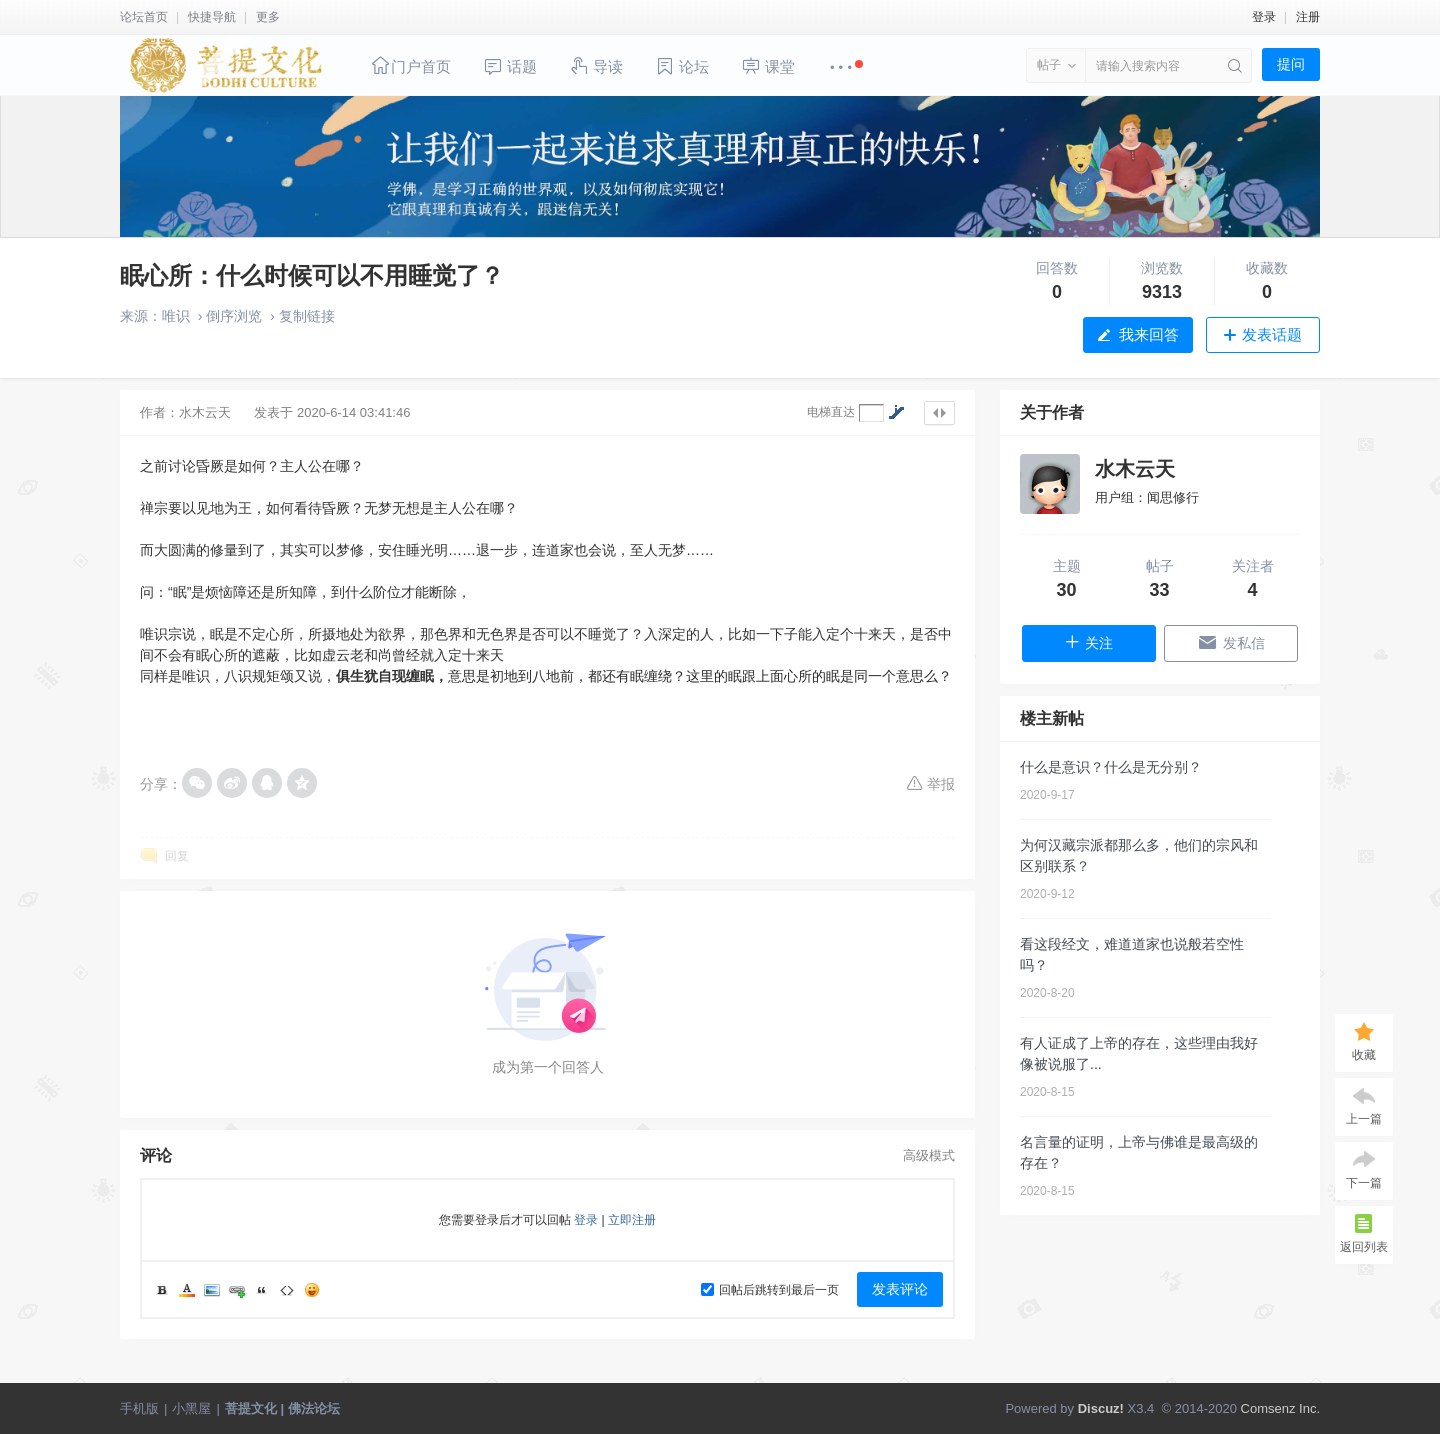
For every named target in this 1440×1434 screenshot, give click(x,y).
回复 (177, 856)
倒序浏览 (234, 316)
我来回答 (1149, 334)
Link (237, 1290)
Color (187, 1290)
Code (287, 1290)
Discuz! (1101, 1408)
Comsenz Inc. (1280, 1408)
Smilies (312, 1290)
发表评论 (900, 1289)
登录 (1264, 17)
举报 (930, 782)
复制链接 (307, 316)
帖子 (1049, 65)
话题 (510, 66)
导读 (596, 65)
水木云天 (205, 412)
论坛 (682, 66)
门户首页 (411, 65)
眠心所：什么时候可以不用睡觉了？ (312, 275)
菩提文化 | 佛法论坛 (282, 1408)
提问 (1291, 64)
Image (212, 1290)
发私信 (1231, 642)
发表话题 (1272, 334)
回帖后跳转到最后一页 (770, 1290)
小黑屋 (191, 1408)
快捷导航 (212, 17)
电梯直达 (831, 412)
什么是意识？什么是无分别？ (1111, 767)
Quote (262, 1290)
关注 (1088, 642)
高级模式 (929, 1155)
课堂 (768, 65)
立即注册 (632, 1220)
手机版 (139, 1408)
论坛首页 (144, 17)
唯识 (176, 316)
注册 (1308, 17)
